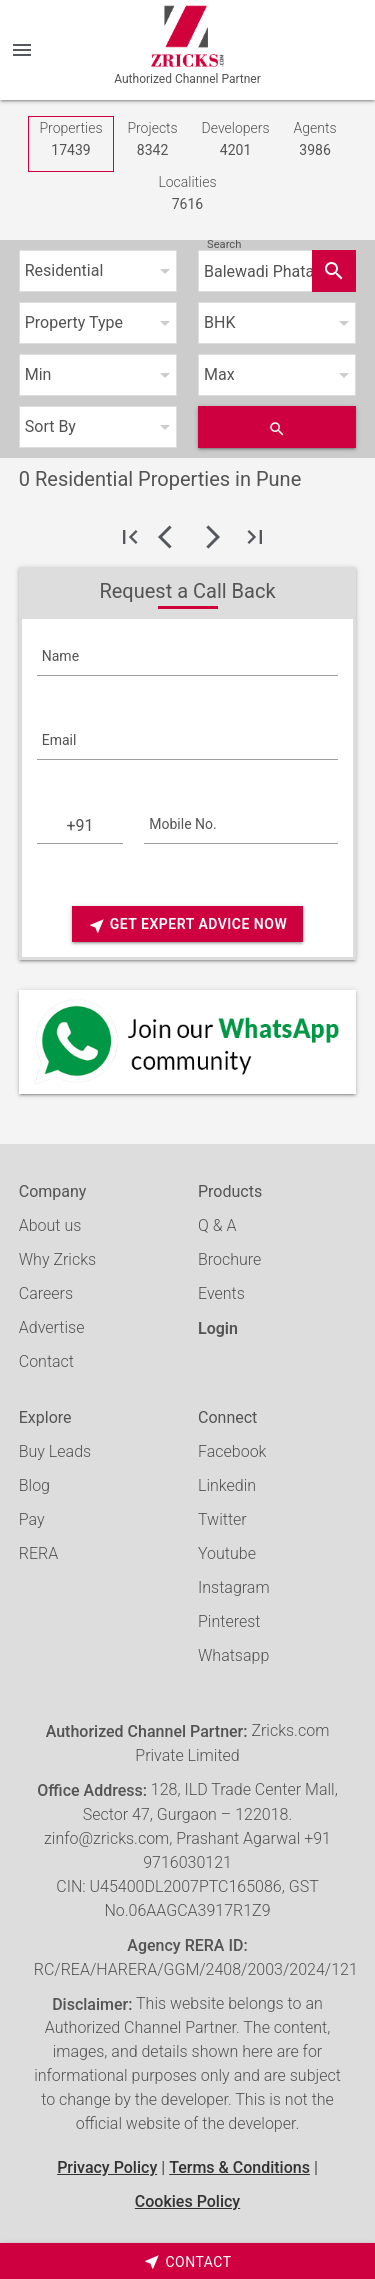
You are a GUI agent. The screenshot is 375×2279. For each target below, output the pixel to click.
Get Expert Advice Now (187, 925)
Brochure (229, 1259)
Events (221, 1293)
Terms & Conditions (239, 2167)
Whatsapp (233, 1655)
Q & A (217, 1225)
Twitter (222, 1519)
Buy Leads (55, 1451)
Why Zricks (57, 1259)
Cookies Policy (187, 2201)
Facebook (232, 1451)
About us (50, 1225)
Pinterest (229, 1621)
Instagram (234, 1587)
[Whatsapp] (188, 1042)
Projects (152, 140)
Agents (315, 140)
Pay (32, 1519)
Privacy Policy (107, 2167)
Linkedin (227, 1485)
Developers (236, 140)
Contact (46, 1361)
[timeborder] (187, 2261)
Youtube (227, 1553)
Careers (46, 1293)
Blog (34, 1485)
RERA (38, 1553)
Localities (187, 194)
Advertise (52, 1327)
